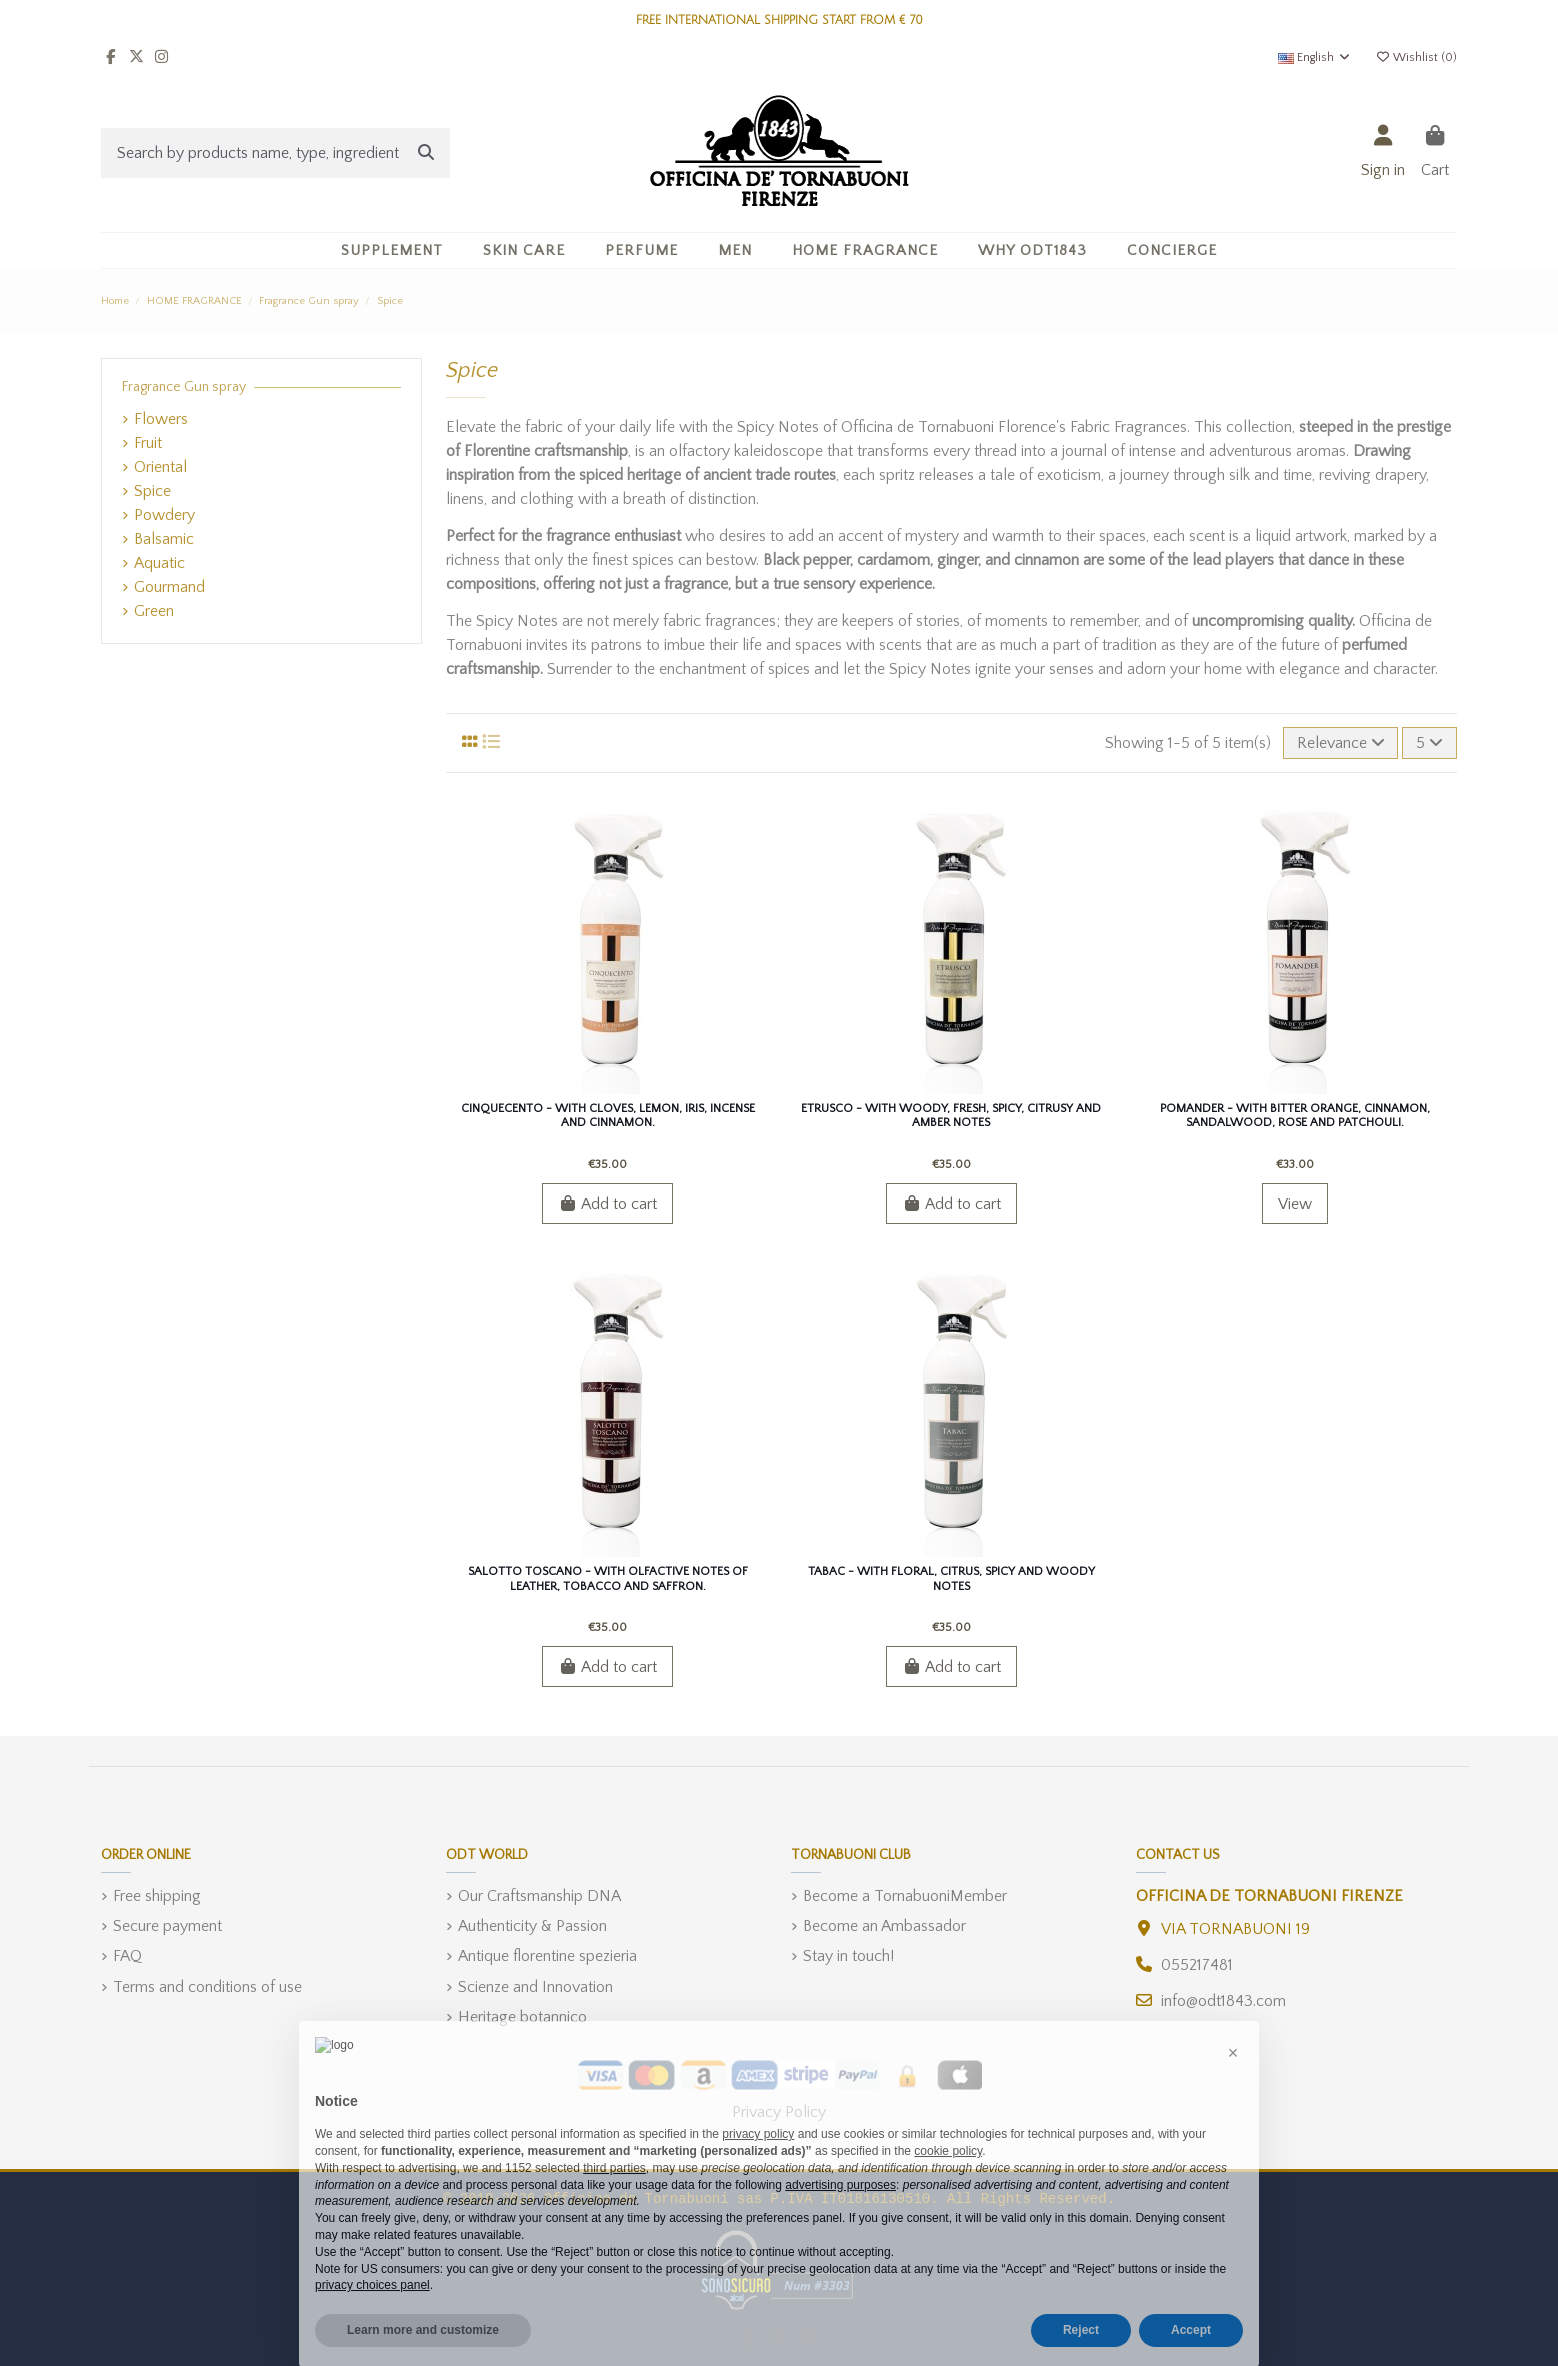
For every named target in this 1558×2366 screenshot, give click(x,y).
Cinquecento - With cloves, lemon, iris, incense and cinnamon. (608, 1115)
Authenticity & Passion (532, 1926)
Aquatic (159, 563)
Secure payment (167, 1926)
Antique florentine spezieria (547, 1956)
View (1295, 1204)
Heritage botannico (522, 2017)
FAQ (127, 1956)
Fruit (148, 443)
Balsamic (164, 539)
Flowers (161, 419)
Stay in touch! (848, 1956)
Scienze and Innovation (535, 1987)
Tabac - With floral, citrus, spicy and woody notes (951, 1578)
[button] (524, 250)
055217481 (1197, 1965)
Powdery (164, 515)
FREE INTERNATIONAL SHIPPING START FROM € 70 (779, 20)
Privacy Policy (779, 2112)
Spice (152, 491)
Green (154, 611)
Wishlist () (1416, 57)
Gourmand (169, 587)
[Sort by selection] (1341, 743)
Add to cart (607, 1204)
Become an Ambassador (884, 1926)
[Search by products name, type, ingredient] (426, 153)
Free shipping (157, 1896)
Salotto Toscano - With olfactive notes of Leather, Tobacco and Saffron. (608, 1578)
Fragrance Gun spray (184, 387)
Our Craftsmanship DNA (539, 1896)
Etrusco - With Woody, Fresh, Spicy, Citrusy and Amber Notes (951, 1115)
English (1315, 57)
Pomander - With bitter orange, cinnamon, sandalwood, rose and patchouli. (1295, 1115)
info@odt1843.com (1223, 2001)
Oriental (160, 467)
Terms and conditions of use (207, 1987)
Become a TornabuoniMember (905, 1896)
